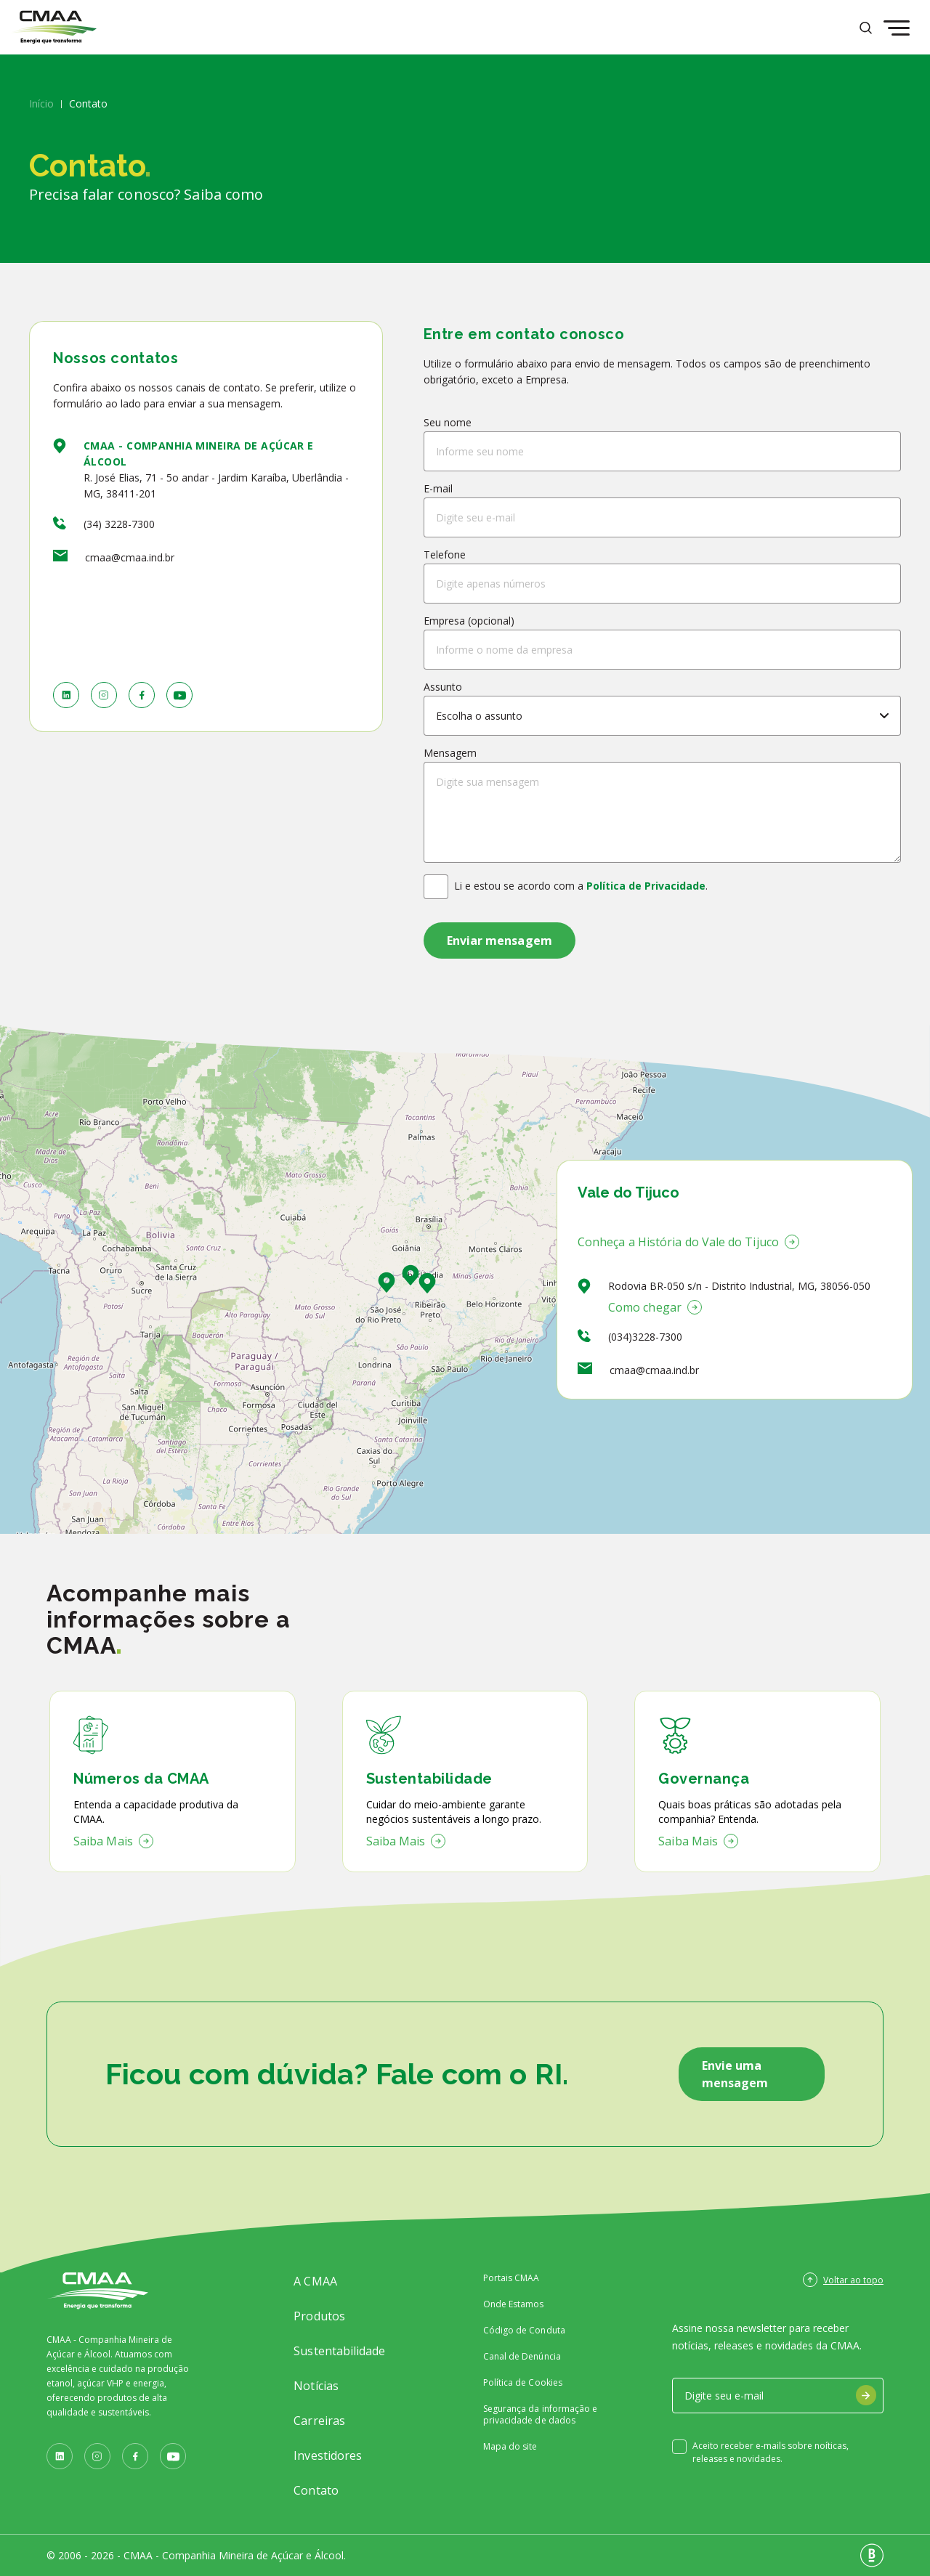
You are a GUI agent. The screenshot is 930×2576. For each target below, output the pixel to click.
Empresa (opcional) (469, 620)
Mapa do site (510, 2447)
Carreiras (319, 2421)
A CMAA (315, 2281)
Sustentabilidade (339, 2351)
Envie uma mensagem (735, 2074)
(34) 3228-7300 (119, 524)
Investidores (328, 2455)
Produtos (319, 2316)
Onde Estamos (513, 2304)
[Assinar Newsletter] (866, 2395)
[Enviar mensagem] (499, 940)
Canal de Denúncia (522, 2356)
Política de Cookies (522, 2383)
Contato (316, 2490)
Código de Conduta (524, 2330)
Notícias (316, 2386)
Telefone (445, 554)
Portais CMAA (511, 2278)
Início (41, 103)
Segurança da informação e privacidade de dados (540, 2414)
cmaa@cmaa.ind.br (129, 557)
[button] (427, 1283)
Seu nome (448, 422)
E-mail (438, 488)
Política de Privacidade (645, 886)
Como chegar (655, 1307)
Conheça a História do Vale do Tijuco (688, 1242)
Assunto (443, 687)
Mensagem (450, 753)
